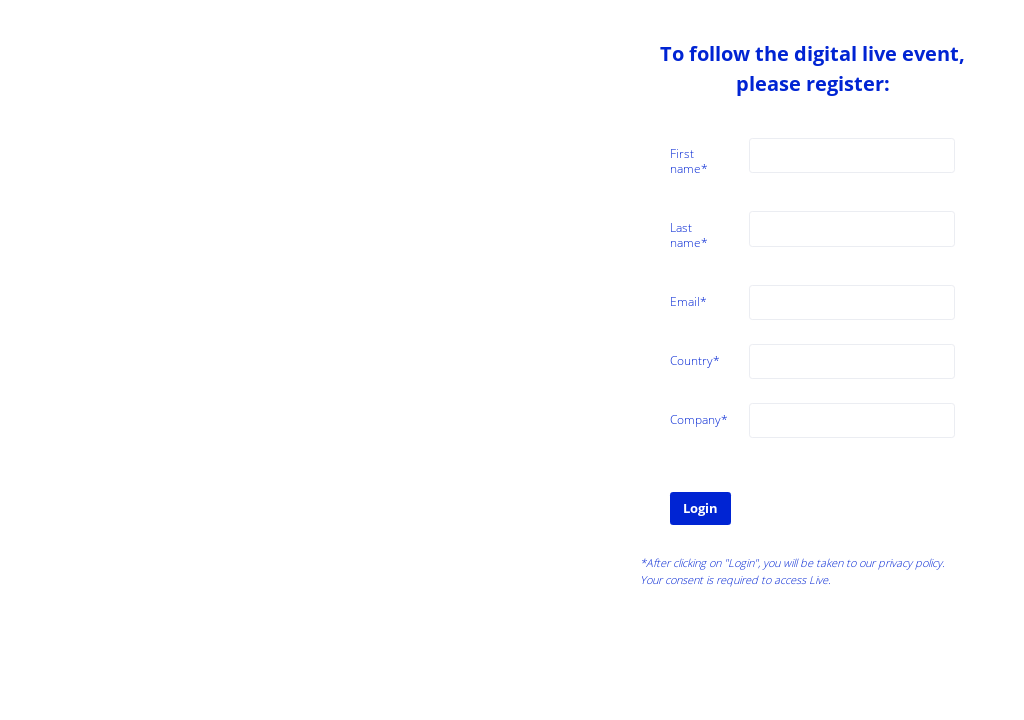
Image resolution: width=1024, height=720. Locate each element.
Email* (688, 301)
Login (700, 508)
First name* (689, 161)
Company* (699, 419)
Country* (695, 360)
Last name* (689, 235)
